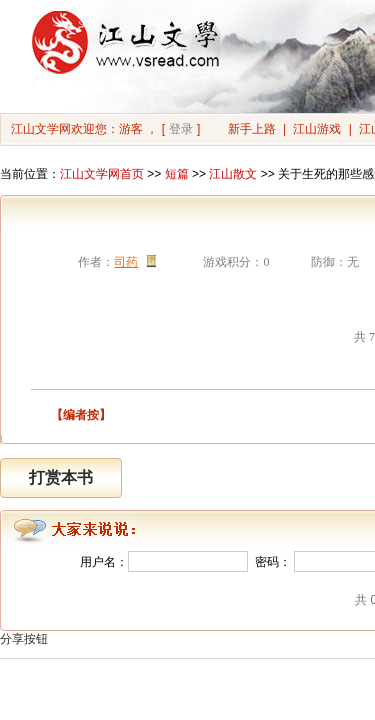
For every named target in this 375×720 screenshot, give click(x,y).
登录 (181, 129)
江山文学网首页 (102, 174)
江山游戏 (317, 129)
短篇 (177, 174)
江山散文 (233, 174)
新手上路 (252, 129)
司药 (126, 262)
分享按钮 (24, 639)
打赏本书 (61, 477)
